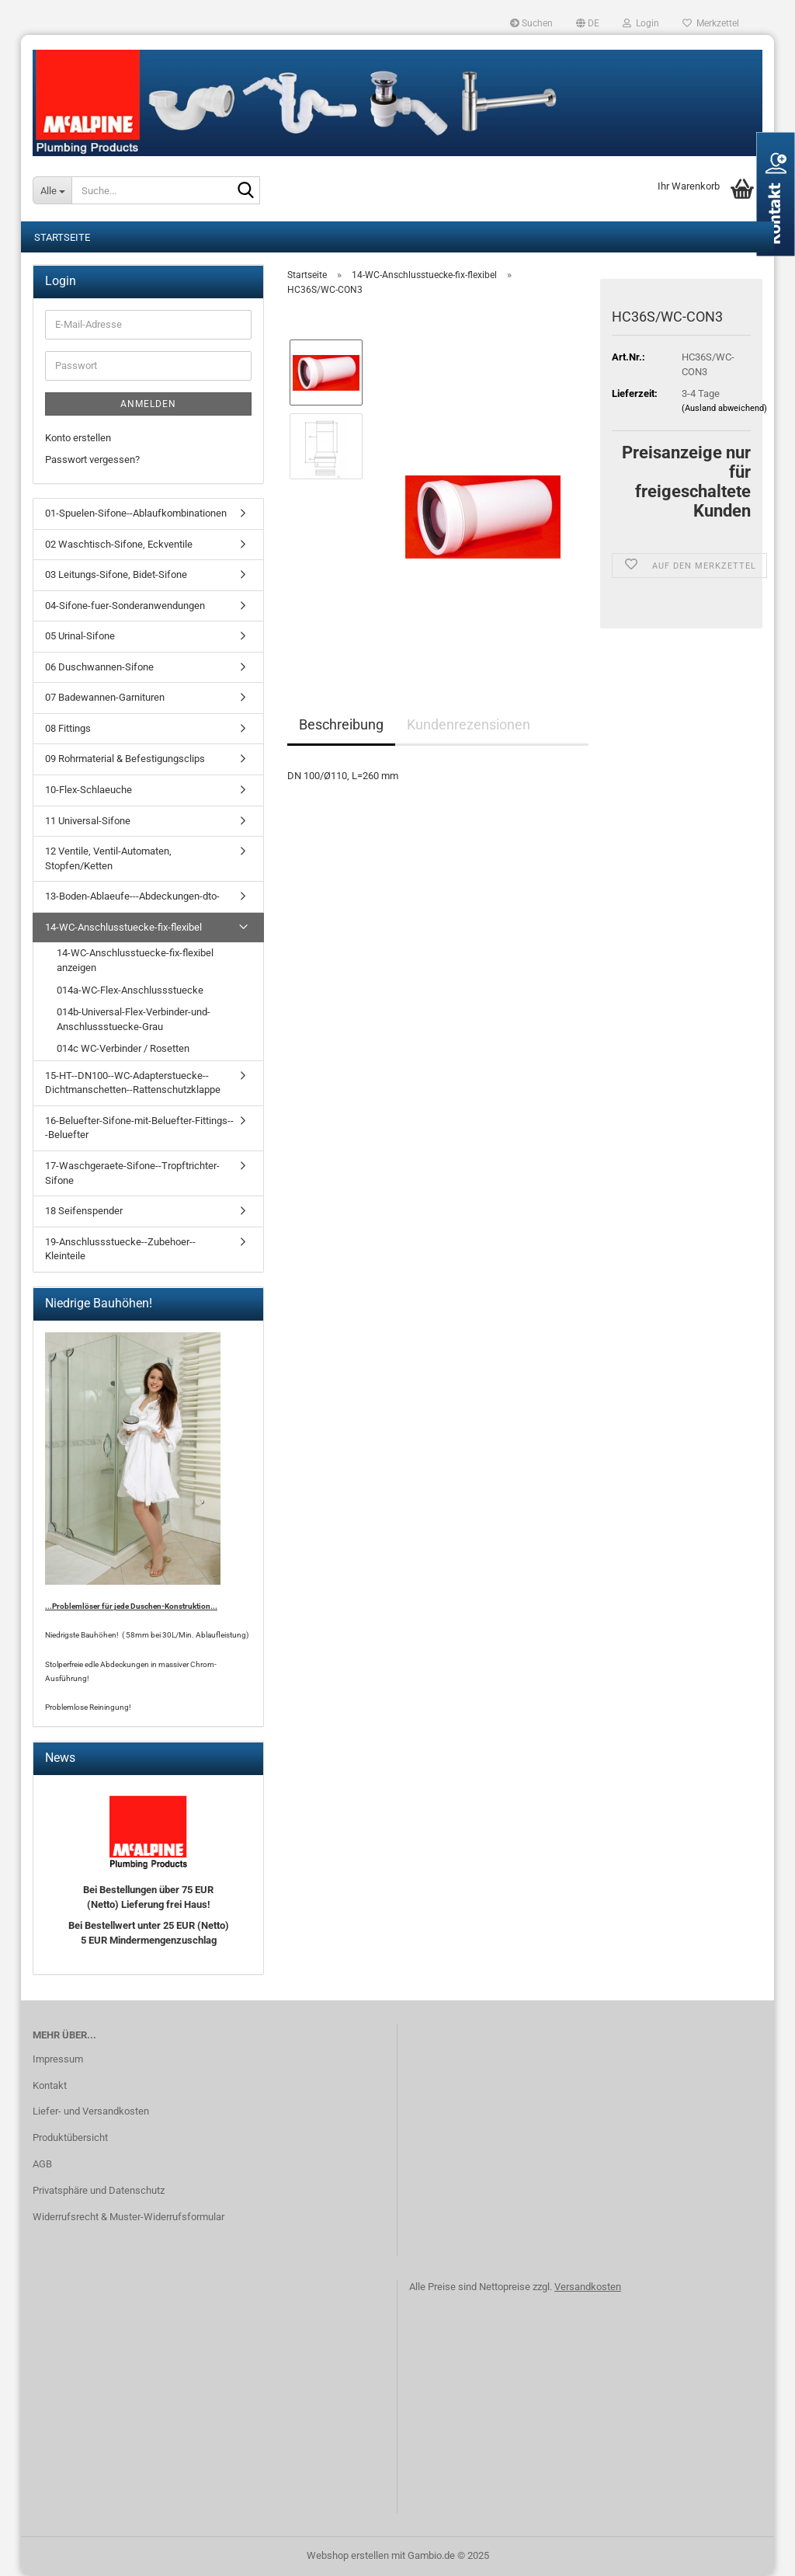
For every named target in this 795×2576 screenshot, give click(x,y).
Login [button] (641, 23)
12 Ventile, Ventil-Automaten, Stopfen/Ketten (108, 858)
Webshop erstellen (348, 2555)
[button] (587, 23)
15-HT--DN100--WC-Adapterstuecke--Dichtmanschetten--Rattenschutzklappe (132, 1083)
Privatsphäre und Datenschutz (99, 2190)
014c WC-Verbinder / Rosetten (123, 1048)
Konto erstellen (78, 438)
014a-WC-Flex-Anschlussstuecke (130, 990)
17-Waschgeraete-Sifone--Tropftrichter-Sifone (132, 1173)
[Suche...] (52, 190)
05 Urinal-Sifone (80, 636)
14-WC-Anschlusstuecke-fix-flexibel (123, 927)
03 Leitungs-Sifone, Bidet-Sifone (116, 574)
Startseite (62, 237)
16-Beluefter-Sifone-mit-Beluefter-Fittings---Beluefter (139, 1128)
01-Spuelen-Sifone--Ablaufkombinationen (136, 513)
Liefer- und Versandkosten (91, 2111)
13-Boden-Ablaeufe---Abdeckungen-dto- (132, 896)
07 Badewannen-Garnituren (105, 697)
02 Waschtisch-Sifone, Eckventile (119, 544)
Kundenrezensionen (468, 724)
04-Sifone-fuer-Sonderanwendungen (125, 605)
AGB (42, 2164)
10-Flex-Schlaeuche (88, 789)
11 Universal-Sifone (87, 821)
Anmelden (148, 404)
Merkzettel (710, 23)
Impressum (58, 2059)
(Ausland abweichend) (724, 408)
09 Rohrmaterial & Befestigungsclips (125, 758)
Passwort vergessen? (92, 459)
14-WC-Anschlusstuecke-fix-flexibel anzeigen (135, 960)
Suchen (531, 23)
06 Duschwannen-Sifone (99, 667)
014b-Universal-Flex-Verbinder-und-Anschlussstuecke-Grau (133, 1019)
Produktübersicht (70, 2137)
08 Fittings (68, 728)
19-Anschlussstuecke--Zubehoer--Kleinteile (120, 1249)
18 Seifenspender (84, 1211)
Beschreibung (341, 724)
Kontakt (50, 2085)
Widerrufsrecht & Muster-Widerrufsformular (128, 2217)
